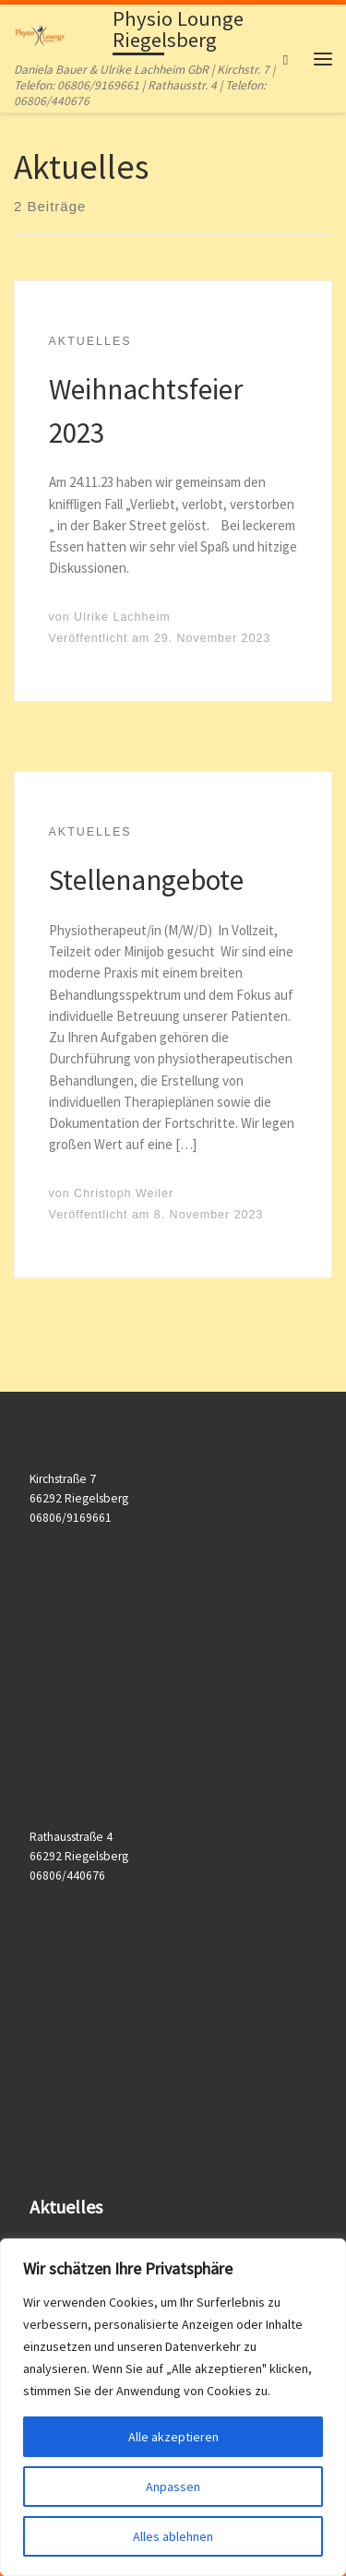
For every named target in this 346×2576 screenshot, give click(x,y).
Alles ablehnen (173, 2536)
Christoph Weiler (123, 1193)
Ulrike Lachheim (122, 617)
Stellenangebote (146, 879)
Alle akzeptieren (173, 2436)
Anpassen (173, 2486)
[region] (173, 2407)
